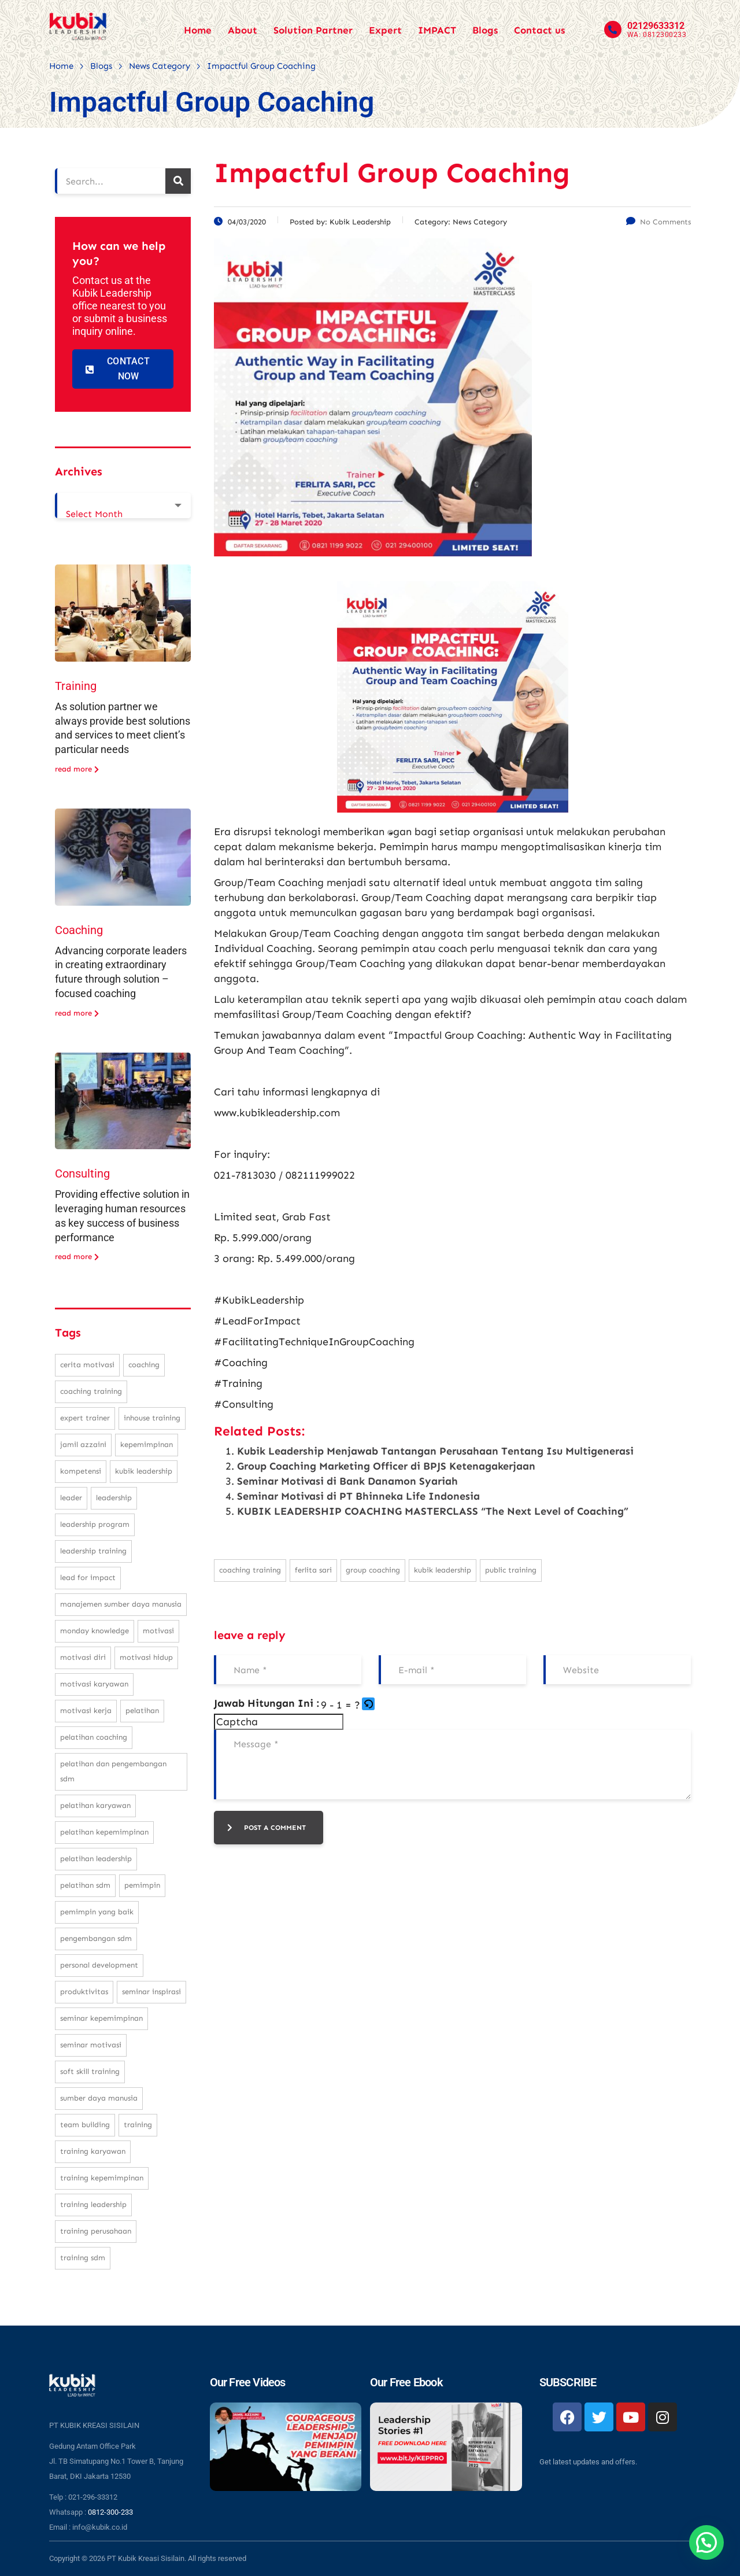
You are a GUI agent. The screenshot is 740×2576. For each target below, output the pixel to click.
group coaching (373, 1570)
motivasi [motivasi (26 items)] (158, 1630)
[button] (369, 1705)
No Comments (658, 221)
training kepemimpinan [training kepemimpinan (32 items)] (101, 2177)
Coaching (79, 930)
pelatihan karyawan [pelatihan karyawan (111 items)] (95, 1805)
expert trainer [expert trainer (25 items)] (85, 1418)
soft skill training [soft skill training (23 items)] (90, 2071)
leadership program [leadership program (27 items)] (95, 1524)
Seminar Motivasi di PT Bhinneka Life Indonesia (358, 1496)
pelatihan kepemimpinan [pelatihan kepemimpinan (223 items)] (104, 1832)
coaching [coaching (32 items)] (144, 1364)
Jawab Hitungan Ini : (266, 1703)
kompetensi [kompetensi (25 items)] (80, 1471)
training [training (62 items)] (138, 2124)
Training (76, 686)
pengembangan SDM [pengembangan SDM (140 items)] (96, 1938)
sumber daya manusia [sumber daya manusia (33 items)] (99, 2098)
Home (198, 30)
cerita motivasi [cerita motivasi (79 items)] (87, 1364)
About (242, 30)
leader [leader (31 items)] (71, 1497)
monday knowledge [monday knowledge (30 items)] (94, 1630)
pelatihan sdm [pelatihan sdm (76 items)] (85, 1885)
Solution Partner (313, 30)
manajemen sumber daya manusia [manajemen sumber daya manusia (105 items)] (121, 1604)
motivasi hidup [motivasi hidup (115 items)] (146, 1657)
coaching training (250, 1570)
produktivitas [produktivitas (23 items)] (84, 1991)
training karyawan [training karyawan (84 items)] (92, 2151)
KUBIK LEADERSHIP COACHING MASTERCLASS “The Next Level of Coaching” (432, 1511)
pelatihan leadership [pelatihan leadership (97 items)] (96, 1858)
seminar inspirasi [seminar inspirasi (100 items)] (151, 1991)
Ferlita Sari (313, 1570)
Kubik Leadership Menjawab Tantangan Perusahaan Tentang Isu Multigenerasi (435, 1451)
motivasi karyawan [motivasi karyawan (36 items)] (94, 1684)
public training (510, 1570)
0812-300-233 (110, 2512)
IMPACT (437, 30)
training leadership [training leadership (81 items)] (93, 2204)
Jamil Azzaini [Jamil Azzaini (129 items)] (83, 1444)
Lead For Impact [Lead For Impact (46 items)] (88, 1577)
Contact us (539, 30)
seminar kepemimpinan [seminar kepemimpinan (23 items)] (101, 2018)
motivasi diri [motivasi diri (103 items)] (83, 1657)
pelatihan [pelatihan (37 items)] (142, 1710)
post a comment (266, 1828)
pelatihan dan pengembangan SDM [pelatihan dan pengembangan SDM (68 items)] (113, 1771)
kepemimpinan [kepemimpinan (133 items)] (146, 1444)
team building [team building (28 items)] (85, 2124)
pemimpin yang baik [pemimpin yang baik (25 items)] (97, 1911)
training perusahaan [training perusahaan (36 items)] (95, 2231)
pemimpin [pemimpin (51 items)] (142, 1885)
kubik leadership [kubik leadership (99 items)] (143, 1471)
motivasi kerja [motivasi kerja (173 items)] (86, 1710)
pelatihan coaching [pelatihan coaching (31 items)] (93, 1737)
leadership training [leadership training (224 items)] (93, 1551)
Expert (385, 30)
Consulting (82, 1173)
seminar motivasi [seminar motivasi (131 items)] (90, 2044)
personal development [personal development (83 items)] (99, 1965)
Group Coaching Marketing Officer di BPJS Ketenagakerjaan (386, 1466)
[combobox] (123, 505)
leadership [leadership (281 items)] (114, 1497)
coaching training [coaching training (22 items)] (91, 1391)
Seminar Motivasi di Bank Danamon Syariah (347, 1481)
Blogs (485, 30)
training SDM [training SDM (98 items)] (82, 2257)
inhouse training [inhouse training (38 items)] (152, 1418)
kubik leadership (442, 1570)
